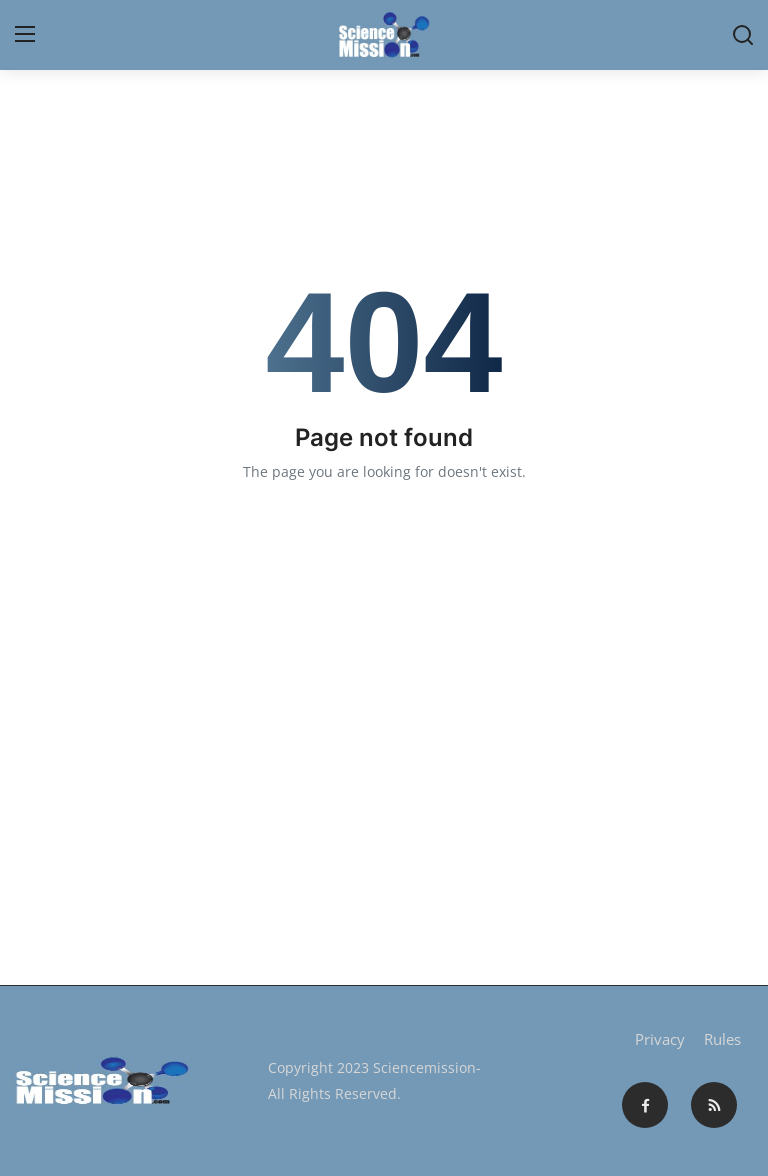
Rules (722, 1039)
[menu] (25, 35)
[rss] (714, 1105)
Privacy (660, 1039)
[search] (743, 35)
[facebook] (645, 1105)
